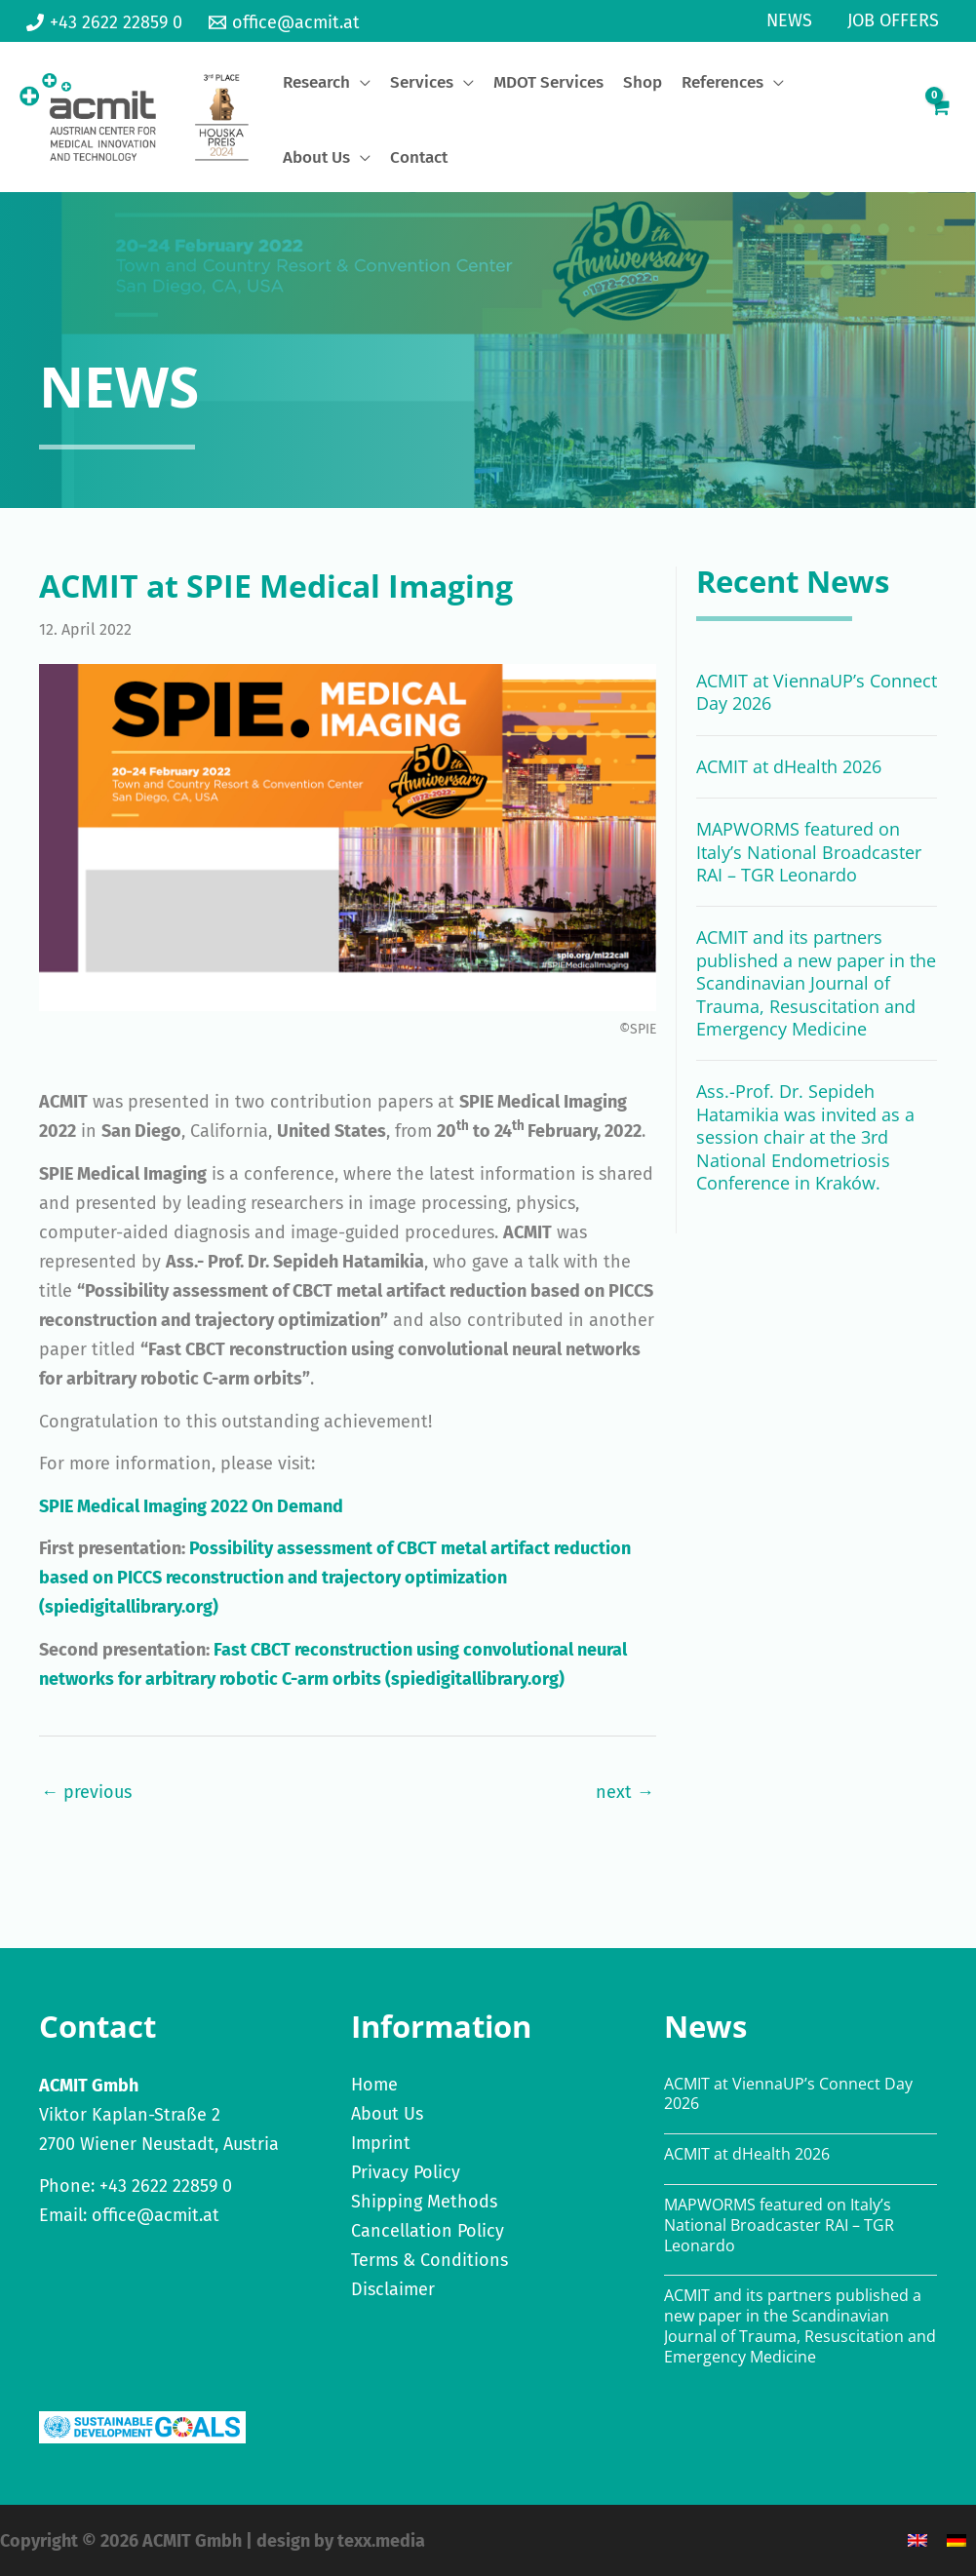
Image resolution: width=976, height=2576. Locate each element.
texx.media (381, 2541)
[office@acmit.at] (283, 22)
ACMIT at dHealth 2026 (788, 766)
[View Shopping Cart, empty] (939, 117)
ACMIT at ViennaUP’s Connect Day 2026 (816, 692)
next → (625, 1792)
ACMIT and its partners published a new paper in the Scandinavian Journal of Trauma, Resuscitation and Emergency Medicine (816, 982)
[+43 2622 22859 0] (104, 22)
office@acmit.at (155, 2215)
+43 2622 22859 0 (165, 2186)
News (789, 20)
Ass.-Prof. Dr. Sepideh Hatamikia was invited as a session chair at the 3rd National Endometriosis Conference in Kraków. (805, 1136)
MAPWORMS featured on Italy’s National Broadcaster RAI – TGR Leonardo (808, 851)
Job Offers (893, 20)
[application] (360, 82)
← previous (86, 1792)
